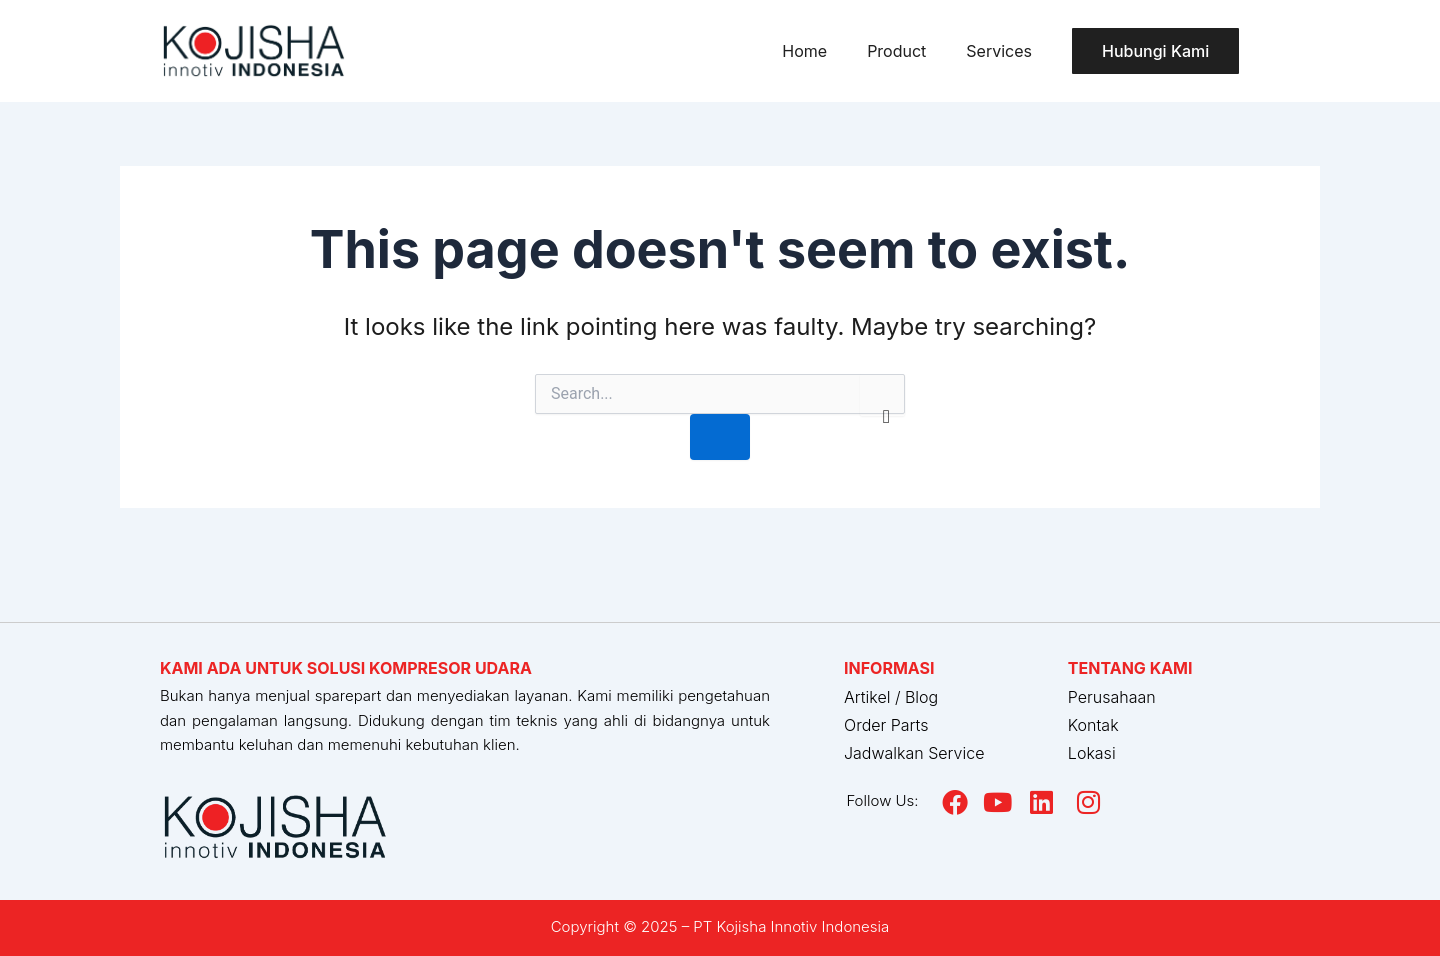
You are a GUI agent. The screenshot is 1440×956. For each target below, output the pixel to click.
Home (804, 51)
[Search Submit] (720, 437)
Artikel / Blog (891, 697)
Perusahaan (1112, 697)
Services (999, 51)
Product (896, 51)
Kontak (1093, 725)
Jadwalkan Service (914, 753)
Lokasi (1092, 753)
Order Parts (886, 725)
